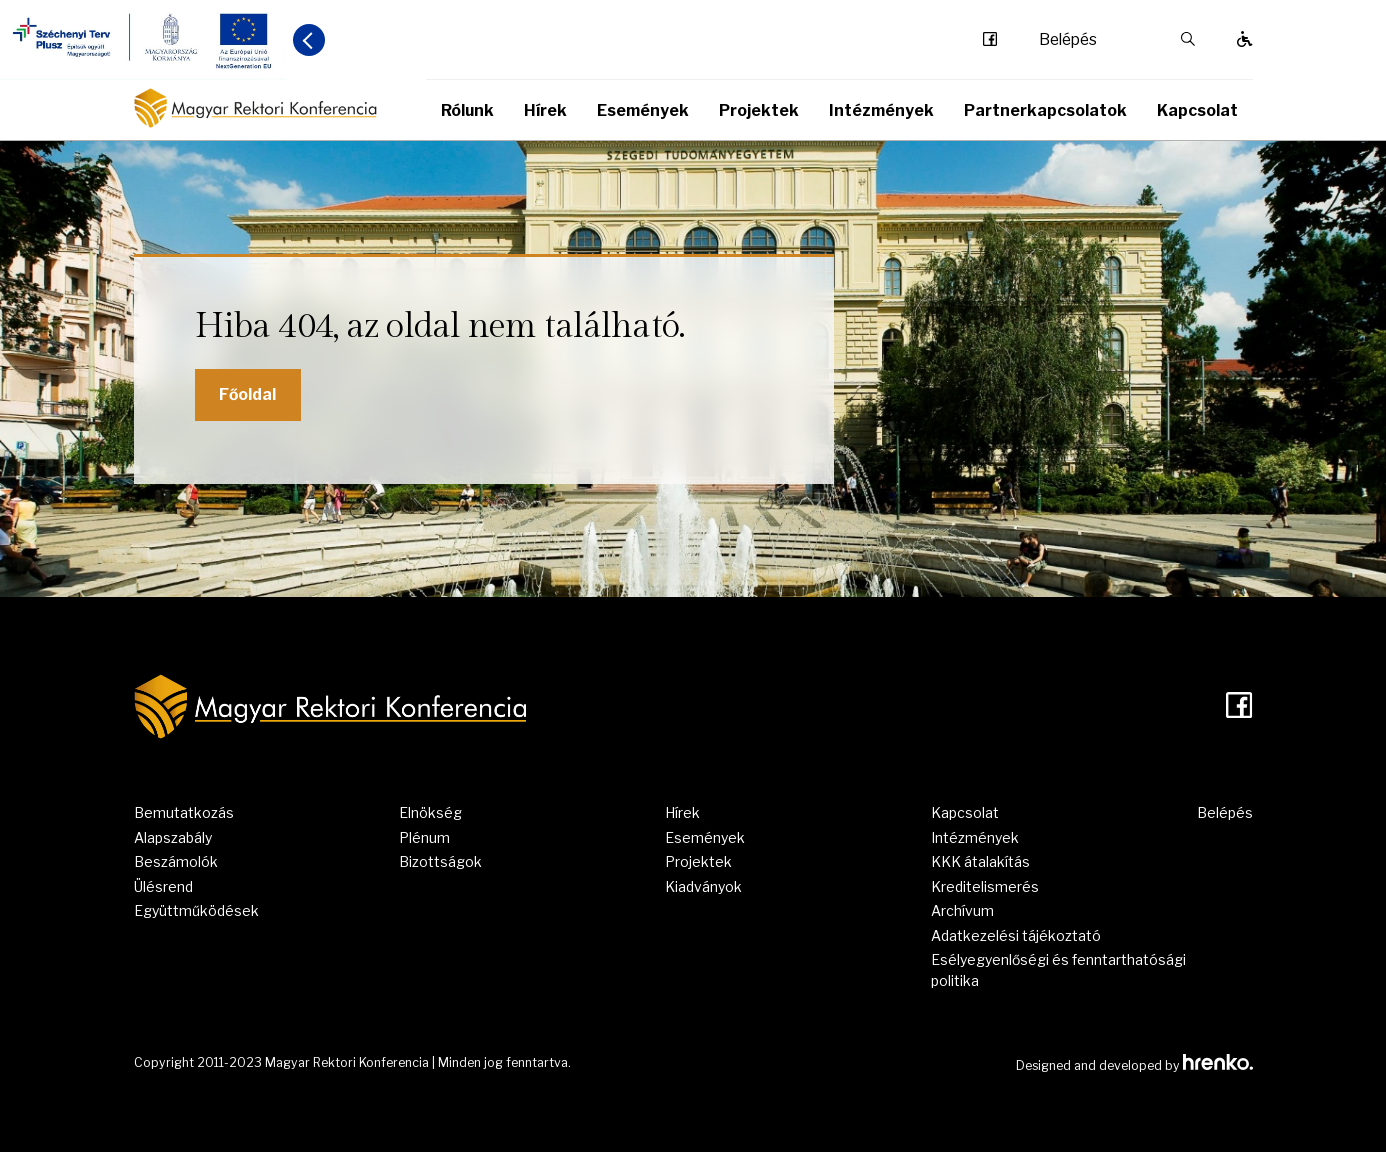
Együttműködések (196, 910)
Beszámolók (176, 861)
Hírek (545, 110)
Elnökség (430, 812)
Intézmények (881, 110)
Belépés (1068, 40)
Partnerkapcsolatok (1045, 110)
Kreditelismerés (985, 886)
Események (643, 110)
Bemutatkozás (184, 812)
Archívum (962, 910)
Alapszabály (173, 837)
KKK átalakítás (980, 861)
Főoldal (247, 394)
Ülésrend (163, 886)
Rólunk (467, 110)
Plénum (424, 837)
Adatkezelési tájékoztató (1016, 935)
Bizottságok (440, 861)
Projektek (759, 110)
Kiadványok (703, 886)
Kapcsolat (1197, 110)
